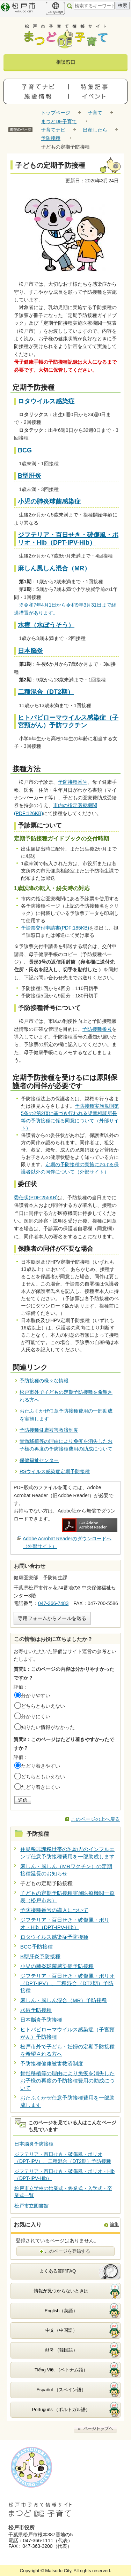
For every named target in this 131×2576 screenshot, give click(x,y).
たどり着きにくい (40, 1787)
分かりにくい (35, 1716)
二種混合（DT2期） (46, 691)
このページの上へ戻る (95, 1819)
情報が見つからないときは (61, 2290)
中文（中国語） (61, 2330)
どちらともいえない (43, 1706)
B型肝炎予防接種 (40, 1956)
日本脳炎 (30, 650)
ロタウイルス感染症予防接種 (54, 1937)
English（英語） (61, 2310)
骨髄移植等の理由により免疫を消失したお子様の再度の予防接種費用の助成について (67, 2080)
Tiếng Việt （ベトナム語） (61, 2369)
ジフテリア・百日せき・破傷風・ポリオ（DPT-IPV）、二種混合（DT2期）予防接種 (67, 1983)
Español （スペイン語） (61, 2389)
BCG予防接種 (36, 1947)
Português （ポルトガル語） (61, 2409)
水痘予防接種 (36, 2010)
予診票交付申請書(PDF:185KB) (55, 928)
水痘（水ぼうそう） (46, 625)
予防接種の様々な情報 (44, 1380)
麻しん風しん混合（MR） (54, 568)
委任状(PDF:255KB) (36, 1197)
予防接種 (50, 138)
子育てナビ (53, 130)
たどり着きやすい (40, 1766)
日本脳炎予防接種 (41, 2020)
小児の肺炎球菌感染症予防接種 (57, 1966)
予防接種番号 (72, 782)
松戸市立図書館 (31, 2205)
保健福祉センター (39, 1460)
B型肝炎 (29, 475)
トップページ (55, 113)
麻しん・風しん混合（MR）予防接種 (63, 2000)
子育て (95, 113)
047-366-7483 (53, 1603)
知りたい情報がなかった (48, 1727)
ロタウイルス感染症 (46, 401)
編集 (114, 2224)
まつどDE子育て (59, 121)
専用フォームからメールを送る (52, 1618)
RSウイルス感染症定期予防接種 (55, 1471)
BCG (25, 450)
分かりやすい (35, 1695)
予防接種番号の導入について (54, 1910)
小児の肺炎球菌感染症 (49, 501)
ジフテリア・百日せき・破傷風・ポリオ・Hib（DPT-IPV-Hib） (68, 538)
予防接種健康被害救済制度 (49, 1430)
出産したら (95, 130)
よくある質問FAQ (57, 2271)
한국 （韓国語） (61, 2350)
